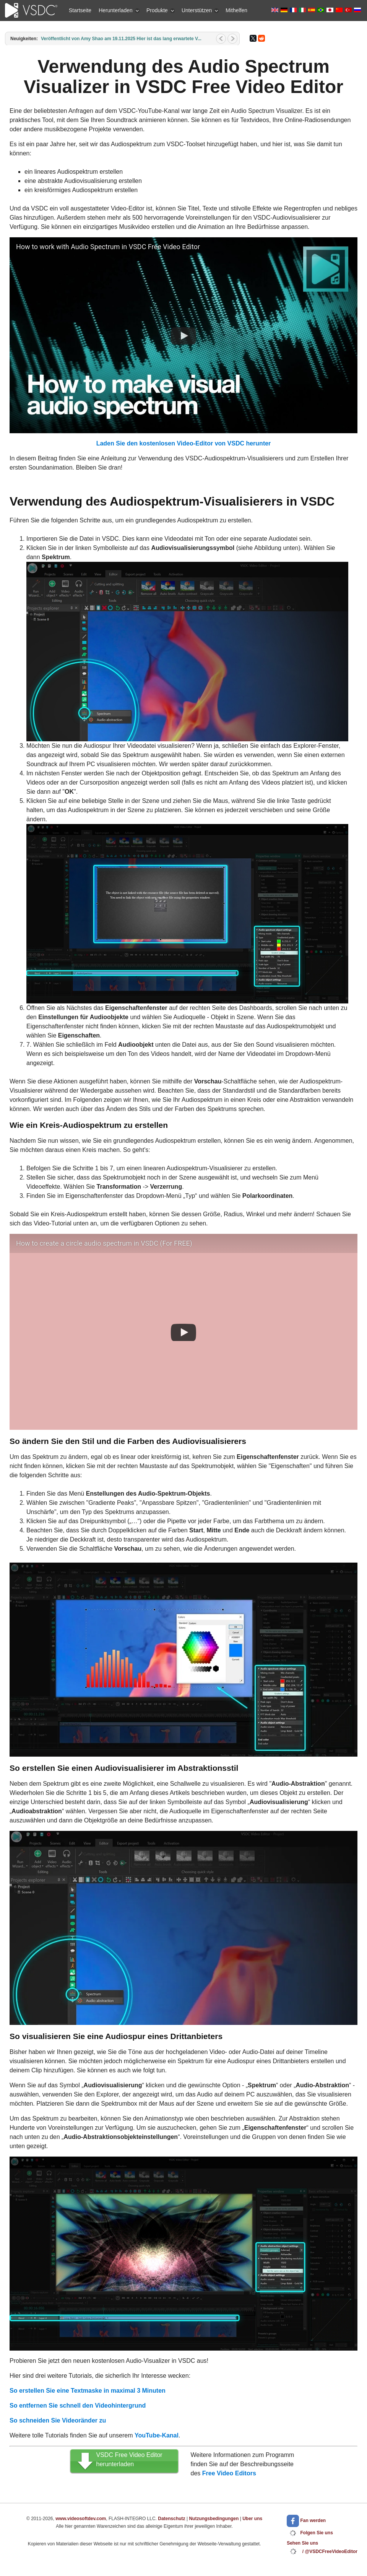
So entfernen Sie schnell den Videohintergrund (78, 2405)
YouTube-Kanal (157, 2435)
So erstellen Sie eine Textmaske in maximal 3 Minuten (88, 2390)
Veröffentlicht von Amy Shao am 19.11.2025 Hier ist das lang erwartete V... (121, 38)
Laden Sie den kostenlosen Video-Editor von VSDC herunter (183, 443)
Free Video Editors (229, 2473)
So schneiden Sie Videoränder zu (58, 2420)
